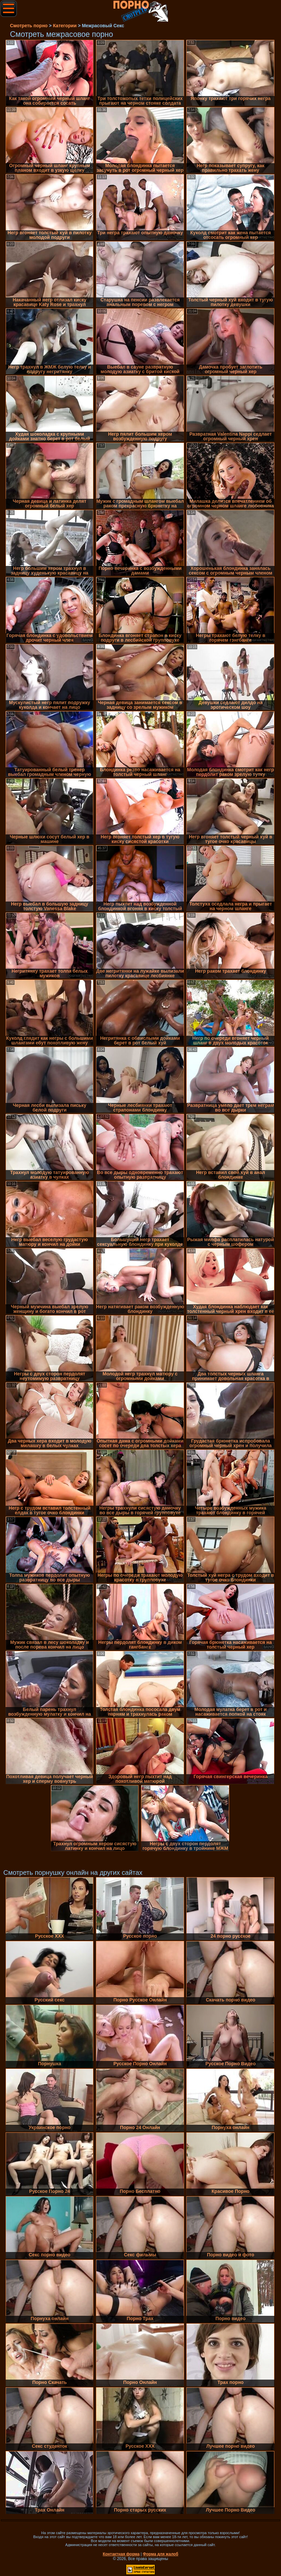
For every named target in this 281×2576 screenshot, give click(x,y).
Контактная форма (121, 2554)
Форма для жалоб (160, 2554)
